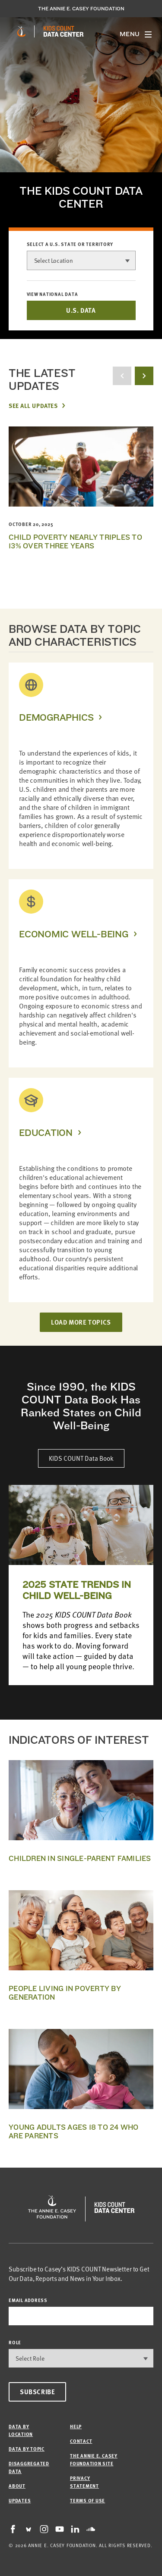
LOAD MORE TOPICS (81, 1322)
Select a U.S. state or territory (70, 244)
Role (15, 2342)
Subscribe (37, 2391)
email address (28, 2300)
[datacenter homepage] (63, 31)
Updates (20, 2500)
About (17, 2486)
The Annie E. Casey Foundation (81, 9)
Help (76, 2426)
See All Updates (33, 405)
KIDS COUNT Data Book (81, 1458)
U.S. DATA (80, 310)
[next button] (144, 376)
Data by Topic (26, 2448)
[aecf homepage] (21, 31)
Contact (81, 2441)
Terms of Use (87, 2500)
